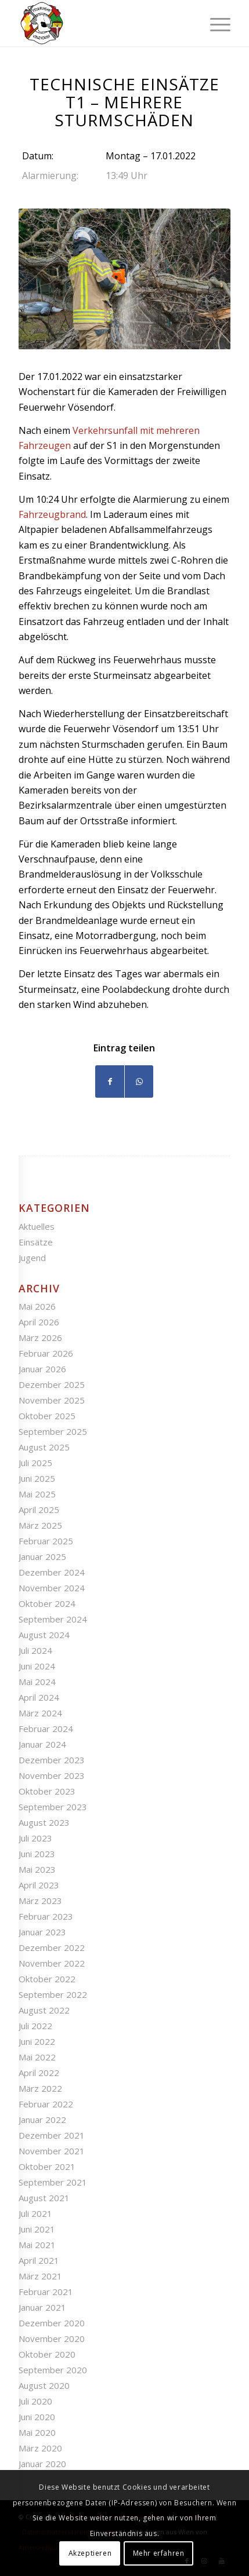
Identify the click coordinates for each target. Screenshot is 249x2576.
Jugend (32, 1257)
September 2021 (53, 2182)
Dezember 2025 (52, 1384)
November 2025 (52, 1400)
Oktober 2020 (47, 2354)
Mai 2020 (37, 2432)
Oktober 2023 (47, 1791)
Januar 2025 (42, 1556)
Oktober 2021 (47, 2166)
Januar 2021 (42, 2307)
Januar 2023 (42, 1932)
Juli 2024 (35, 1650)
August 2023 (44, 1822)
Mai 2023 (37, 1869)
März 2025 (40, 1525)
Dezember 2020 (52, 2323)
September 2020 (53, 2370)
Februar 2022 (46, 2104)
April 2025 (39, 1509)
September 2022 (53, 1994)
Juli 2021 (35, 2213)
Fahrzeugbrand (52, 514)
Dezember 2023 (52, 1760)
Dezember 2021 (52, 2135)
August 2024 (44, 1634)
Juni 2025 (37, 1478)
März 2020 (40, 2448)
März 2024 (40, 1713)
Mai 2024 (37, 1681)
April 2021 (39, 2260)
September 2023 (53, 1807)
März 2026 (40, 1337)
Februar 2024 (46, 1728)
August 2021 (44, 2198)
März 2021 (40, 2276)
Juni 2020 (37, 2416)
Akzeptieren (90, 2553)
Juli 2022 (35, 2025)
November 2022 (52, 1963)
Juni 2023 (37, 1853)
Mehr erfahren (159, 2553)
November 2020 (52, 2338)
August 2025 (44, 1447)
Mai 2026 (37, 1306)
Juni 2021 (37, 2229)
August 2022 (44, 2010)
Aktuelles (37, 1226)
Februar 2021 (46, 2291)
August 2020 (44, 2385)
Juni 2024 (37, 1666)
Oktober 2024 (47, 1603)
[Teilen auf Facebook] (109, 1081)
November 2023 (52, 1775)
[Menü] (214, 23)
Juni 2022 (37, 2041)
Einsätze (36, 1242)
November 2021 (52, 2151)
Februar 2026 (46, 1353)
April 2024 (39, 1697)
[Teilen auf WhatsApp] (139, 1081)
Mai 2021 (37, 2244)
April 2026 (39, 1322)
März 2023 (40, 1900)
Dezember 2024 (52, 1572)
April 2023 (39, 1885)
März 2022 (40, 2088)
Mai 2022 (37, 2057)
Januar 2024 (42, 1744)
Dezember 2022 (52, 1947)
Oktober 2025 (47, 1416)
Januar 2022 (42, 2119)
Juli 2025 (35, 1462)
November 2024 (52, 1588)
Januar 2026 (42, 1369)
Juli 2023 (35, 1838)
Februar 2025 (46, 1541)
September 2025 (53, 1431)
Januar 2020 (42, 2463)
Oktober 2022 (47, 1979)
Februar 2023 (46, 1916)
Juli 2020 (35, 2401)
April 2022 (39, 2072)
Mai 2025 (37, 1494)
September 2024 (53, 1619)
